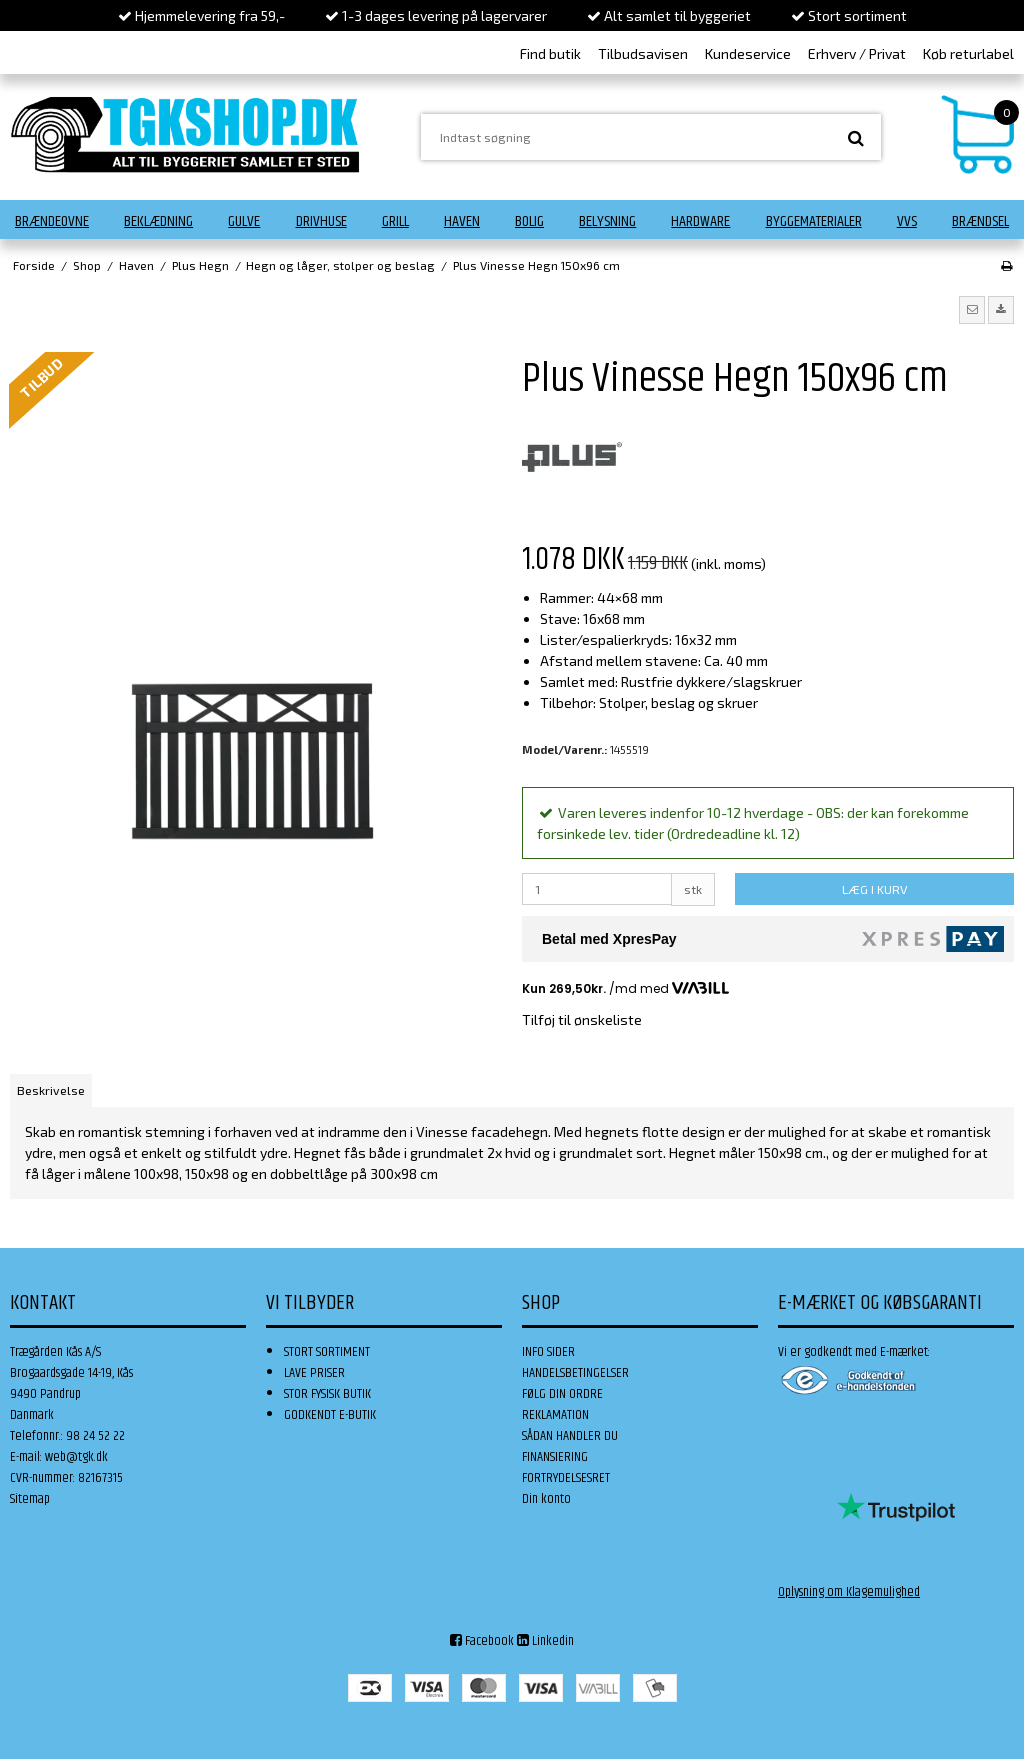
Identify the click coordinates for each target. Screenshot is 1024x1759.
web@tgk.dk (76, 1457)
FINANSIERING (555, 1457)
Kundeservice (748, 53)
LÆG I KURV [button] (874, 889)
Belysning (607, 221)
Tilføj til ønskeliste (582, 1019)
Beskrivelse (51, 1090)
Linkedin (545, 1641)
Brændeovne (52, 221)
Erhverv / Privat (857, 53)
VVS (907, 221)
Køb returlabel (968, 53)
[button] (972, 310)
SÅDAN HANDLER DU (570, 1436)
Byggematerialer (814, 221)
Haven (462, 221)
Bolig (529, 221)
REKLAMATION (555, 1415)
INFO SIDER (548, 1352)
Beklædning (158, 221)
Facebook (482, 1641)
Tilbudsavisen (643, 53)
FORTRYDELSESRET (566, 1478)
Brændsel (980, 221)
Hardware (700, 221)
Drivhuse (321, 221)
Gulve (244, 221)
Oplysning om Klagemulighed (849, 1592)
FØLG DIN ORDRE (562, 1394)
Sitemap (30, 1499)
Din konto (546, 1499)
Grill (395, 221)
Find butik (550, 53)
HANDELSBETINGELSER (575, 1373)
